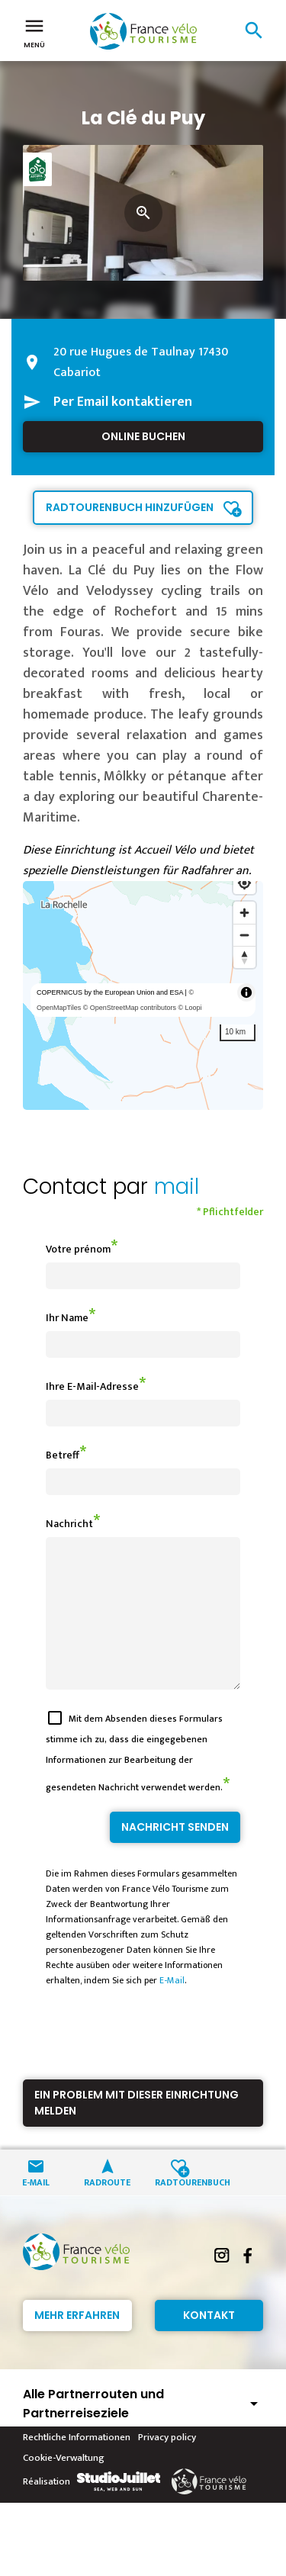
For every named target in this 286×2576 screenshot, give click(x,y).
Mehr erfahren (77, 2342)
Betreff (62, 1455)
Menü (34, 32)
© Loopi (189, 1007)
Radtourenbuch (179, 2208)
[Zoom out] (244, 935)
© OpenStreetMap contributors (129, 1007)
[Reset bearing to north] (244, 957)
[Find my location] (244, 883)
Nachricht (69, 1523)
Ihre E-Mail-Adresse (92, 1386)
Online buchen (143, 436)
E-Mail (172, 2007)
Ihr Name (67, 1318)
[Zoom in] (244, 913)
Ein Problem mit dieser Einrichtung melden (136, 2130)
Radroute (107, 2208)
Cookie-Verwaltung (63, 2485)
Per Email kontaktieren (122, 402)
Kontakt (209, 2342)
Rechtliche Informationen (76, 2464)
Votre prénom (78, 1249)
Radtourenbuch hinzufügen (130, 507)
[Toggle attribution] (246, 992)
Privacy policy (167, 2464)
